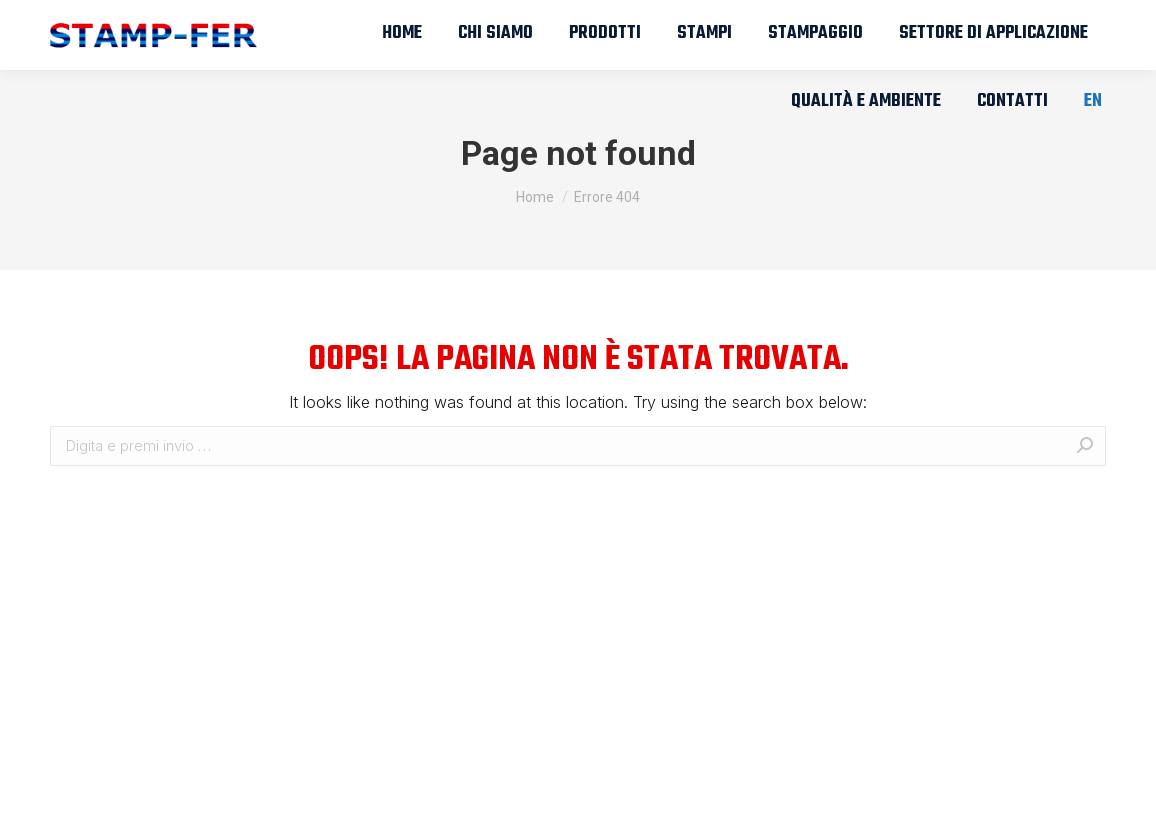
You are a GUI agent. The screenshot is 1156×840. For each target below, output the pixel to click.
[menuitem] (402, 34)
